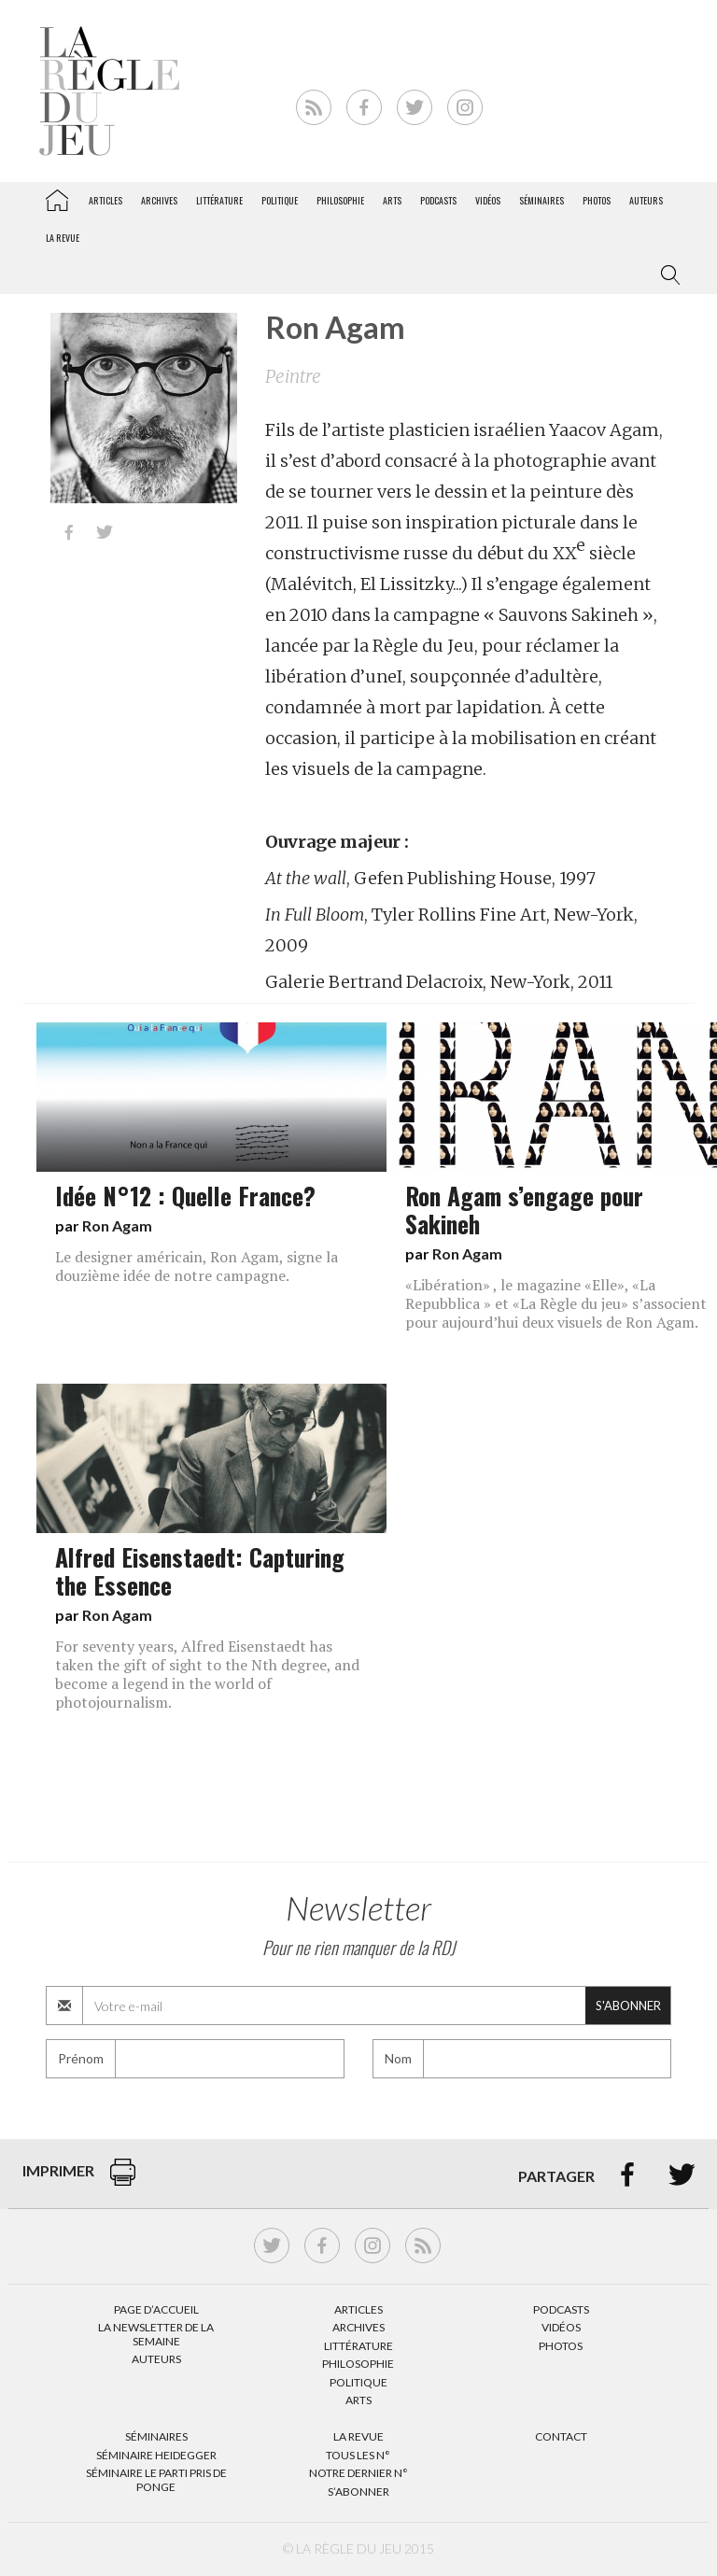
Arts (392, 200)
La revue (62, 238)
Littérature (219, 200)
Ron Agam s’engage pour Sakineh (524, 1209)
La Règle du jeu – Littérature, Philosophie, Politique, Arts (57, 197)
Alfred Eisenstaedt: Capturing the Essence (199, 1570)
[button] (666, 275)
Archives (159, 200)
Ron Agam (117, 1225)
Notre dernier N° (358, 2473)
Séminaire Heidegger (156, 2455)
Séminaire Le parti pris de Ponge (156, 2479)
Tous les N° (358, 2455)
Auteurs (646, 200)
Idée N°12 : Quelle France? (185, 1195)
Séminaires (541, 200)
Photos (597, 200)
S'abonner (628, 2005)
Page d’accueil (156, 2309)
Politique (279, 200)
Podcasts (438, 200)
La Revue (358, 2436)
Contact (561, 2436)
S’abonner (358, 2492)
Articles (105, 200)
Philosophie (340, 200)
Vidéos (487, 200)
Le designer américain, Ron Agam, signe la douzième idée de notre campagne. (196, 1266)
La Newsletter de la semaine (156, 2333)
